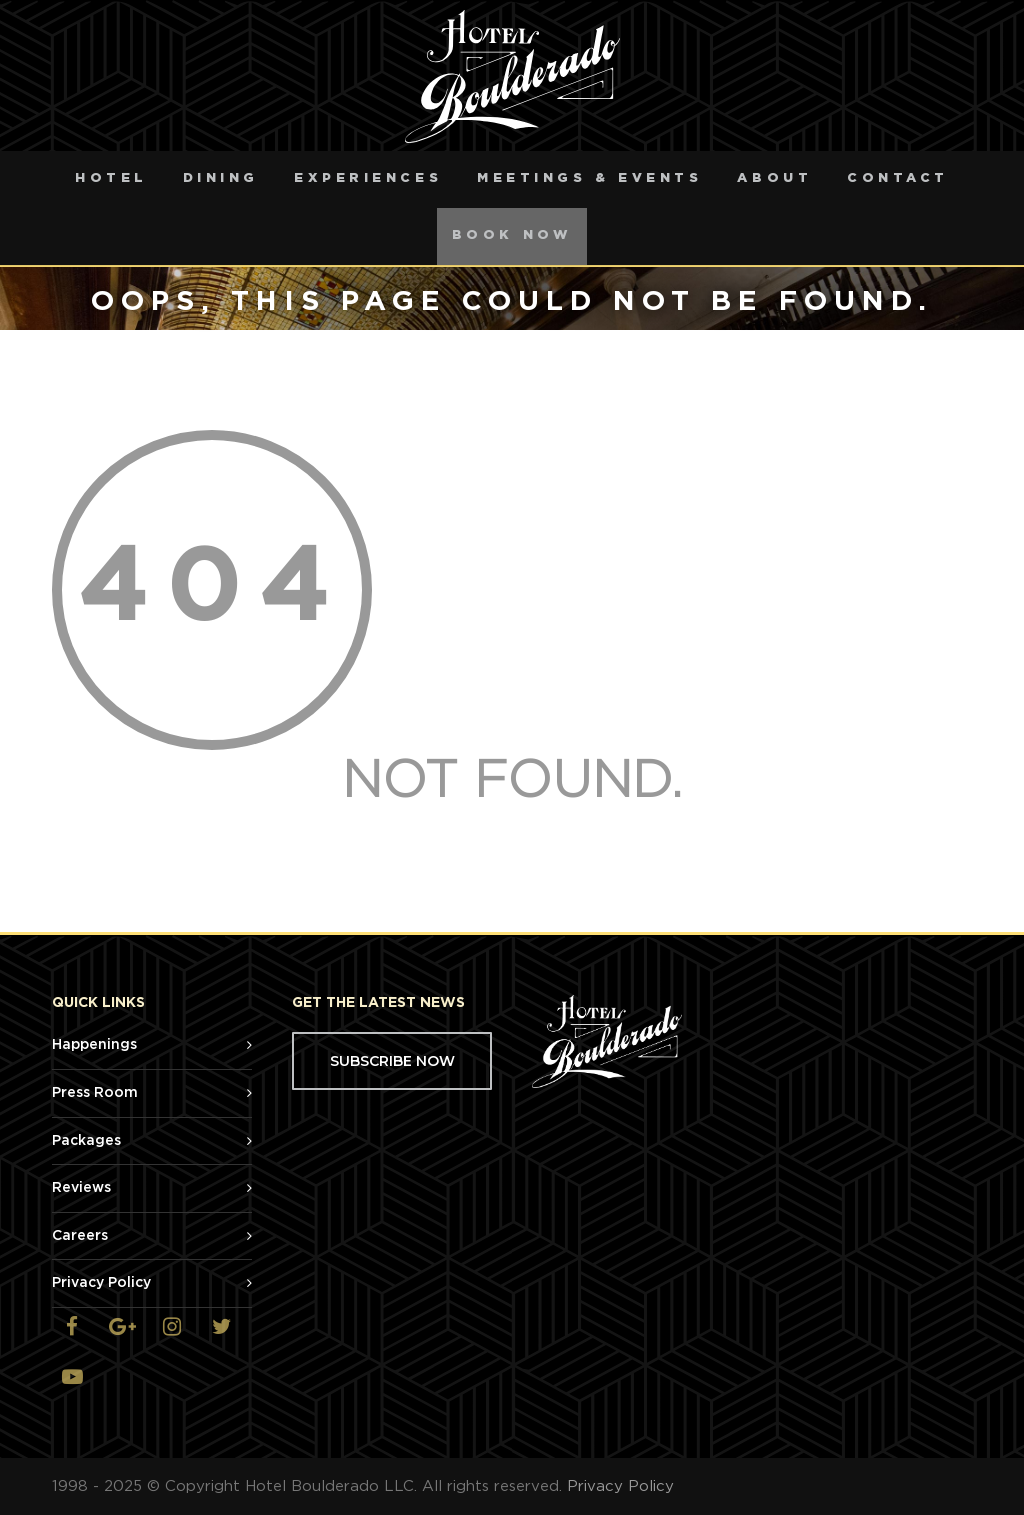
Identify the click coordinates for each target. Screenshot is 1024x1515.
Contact (898, 178)
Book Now (512, 235)
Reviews (81, 1188)
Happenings (94, 1045)
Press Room (95, 1093)
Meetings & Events (589, 178)
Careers (80, 1236)
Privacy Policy (101, 1283)
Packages (86, 1141)
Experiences (368, 178)
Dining (221, 178)
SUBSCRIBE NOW (392, 1061)
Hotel (111, 178)
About (774, 178)
